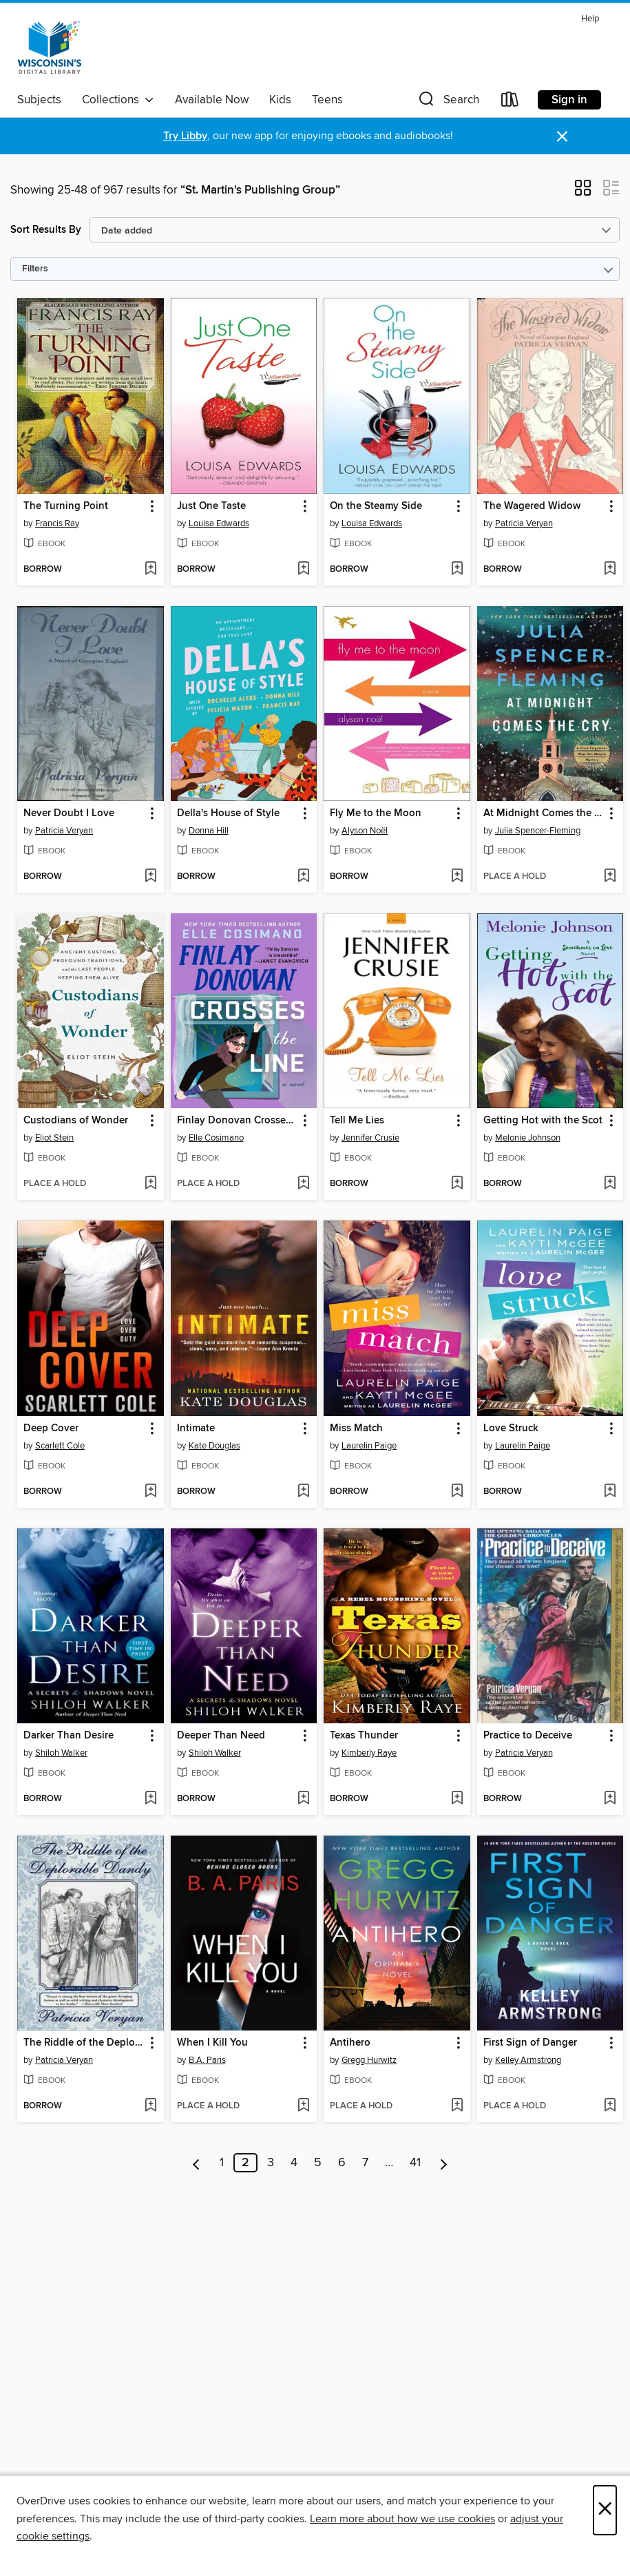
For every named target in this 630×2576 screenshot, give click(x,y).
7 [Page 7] (365, 2162)
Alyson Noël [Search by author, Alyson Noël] (365, 830)
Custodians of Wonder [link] (75, 1120)
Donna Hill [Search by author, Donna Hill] (209, 830)
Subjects (39, 99)
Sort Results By (45, 229)
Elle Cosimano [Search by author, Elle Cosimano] (216, 1137)
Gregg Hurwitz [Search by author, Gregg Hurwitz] (369, 2060)
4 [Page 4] (294, 2162)
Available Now (212, 99)
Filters (35, 269)
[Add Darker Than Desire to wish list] (150, 1799)
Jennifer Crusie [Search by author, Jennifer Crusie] (370, 1137)
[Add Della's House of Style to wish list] (303, 877)
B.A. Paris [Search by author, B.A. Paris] (207, 2060)
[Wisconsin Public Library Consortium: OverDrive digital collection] (49, 47)
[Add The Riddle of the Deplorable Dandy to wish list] (150, 2106)
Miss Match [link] (356, 1428)
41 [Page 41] (415, 2162)
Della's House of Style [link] (228, 813)
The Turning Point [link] (65, 506)
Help (590, 19)
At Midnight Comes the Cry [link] (544, 813)
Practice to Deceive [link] (527, 1736)
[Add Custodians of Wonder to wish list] (150, 1184)
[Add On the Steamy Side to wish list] (456, 570)
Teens (327, 99)
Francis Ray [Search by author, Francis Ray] (57, 523)
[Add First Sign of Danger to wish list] (609, 2106)
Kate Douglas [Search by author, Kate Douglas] (214, 1445)
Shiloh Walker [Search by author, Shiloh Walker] (61, 1752)
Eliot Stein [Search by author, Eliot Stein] (54, 1137)
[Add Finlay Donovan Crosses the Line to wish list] (303, 1184)
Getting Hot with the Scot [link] (542, 1120)
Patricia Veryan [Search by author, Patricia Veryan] (524, 523)
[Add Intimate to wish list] (303, 1492)
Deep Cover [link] (50, 1428)
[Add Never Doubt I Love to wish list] (150, 877)
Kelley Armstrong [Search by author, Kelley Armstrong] (528, 2060)
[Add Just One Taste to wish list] (303, 570)
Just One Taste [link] (211, 506)
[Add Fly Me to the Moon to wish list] (456, 877)
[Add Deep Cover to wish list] (150, 1492)
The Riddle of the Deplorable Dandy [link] (84, 2043)
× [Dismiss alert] (562, 136)
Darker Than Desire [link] (68, 1736)
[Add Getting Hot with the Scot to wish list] (609, 1184)
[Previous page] (196, 2162)
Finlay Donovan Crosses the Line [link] (237, 1120)
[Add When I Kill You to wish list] (303, 2106)
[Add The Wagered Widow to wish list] (609, 570)
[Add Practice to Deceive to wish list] (609, 1799)
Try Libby (185, 136)
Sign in (569, 99)
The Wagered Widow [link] (531, 506)
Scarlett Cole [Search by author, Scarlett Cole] (60, 1445)
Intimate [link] (196, 1428)
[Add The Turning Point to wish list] (150, 570)
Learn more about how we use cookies (402, 2519)
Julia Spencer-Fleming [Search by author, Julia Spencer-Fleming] (537, 830)
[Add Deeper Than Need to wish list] (303, 1799)
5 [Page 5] (318, 2162)
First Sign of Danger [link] (530, 2043)
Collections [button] (118, 99)
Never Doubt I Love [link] (68, 813)
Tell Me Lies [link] (357, 1120)
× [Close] (604, 2510)
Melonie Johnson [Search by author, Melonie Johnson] (527, 1137)
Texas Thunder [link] (364, 1736)
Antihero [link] (350, 2043)
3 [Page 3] (270, 2162)
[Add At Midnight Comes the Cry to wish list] (609, 877)
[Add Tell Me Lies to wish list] (456, 1184)
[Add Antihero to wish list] (456, 2106)
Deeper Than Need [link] (221, 1736)
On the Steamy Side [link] (376, 506)
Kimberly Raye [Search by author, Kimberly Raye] (369, 1752)
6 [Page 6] (342, 2162)
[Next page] (443, 2162)
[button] (448, 102)
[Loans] (510, 102)
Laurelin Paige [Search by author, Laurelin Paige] (369, 1445)
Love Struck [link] (510, 1428)
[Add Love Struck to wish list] (609, 1492)
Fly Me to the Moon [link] (375, 813)
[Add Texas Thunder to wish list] (456, 1799)
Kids (280, 99)
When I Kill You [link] (212, 2043)
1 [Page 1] (222, 2162)
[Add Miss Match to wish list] (456, 1492)
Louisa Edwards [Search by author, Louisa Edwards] (219, 523)
